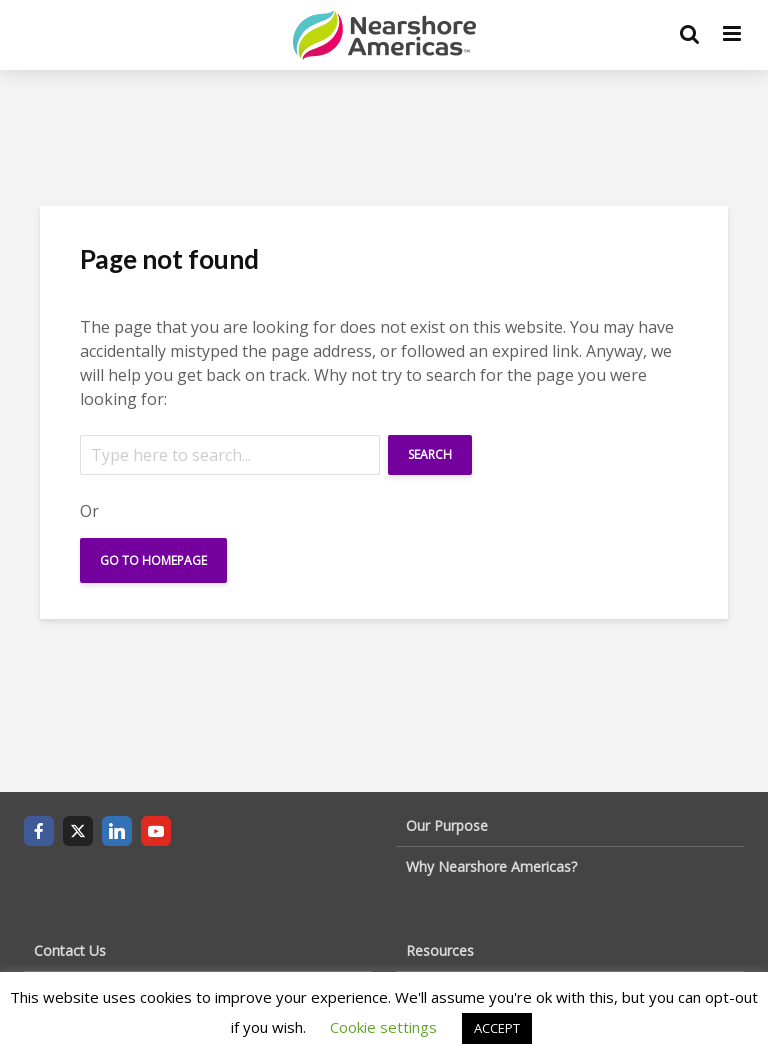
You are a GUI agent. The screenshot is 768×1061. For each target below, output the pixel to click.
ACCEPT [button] (497, 1028)
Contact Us (70, 950)
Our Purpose (447, 825)
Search (430, 454)
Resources (440, 950)
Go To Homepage (153, 560)
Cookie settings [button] (383, 1027)
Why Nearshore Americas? (491, 866)
